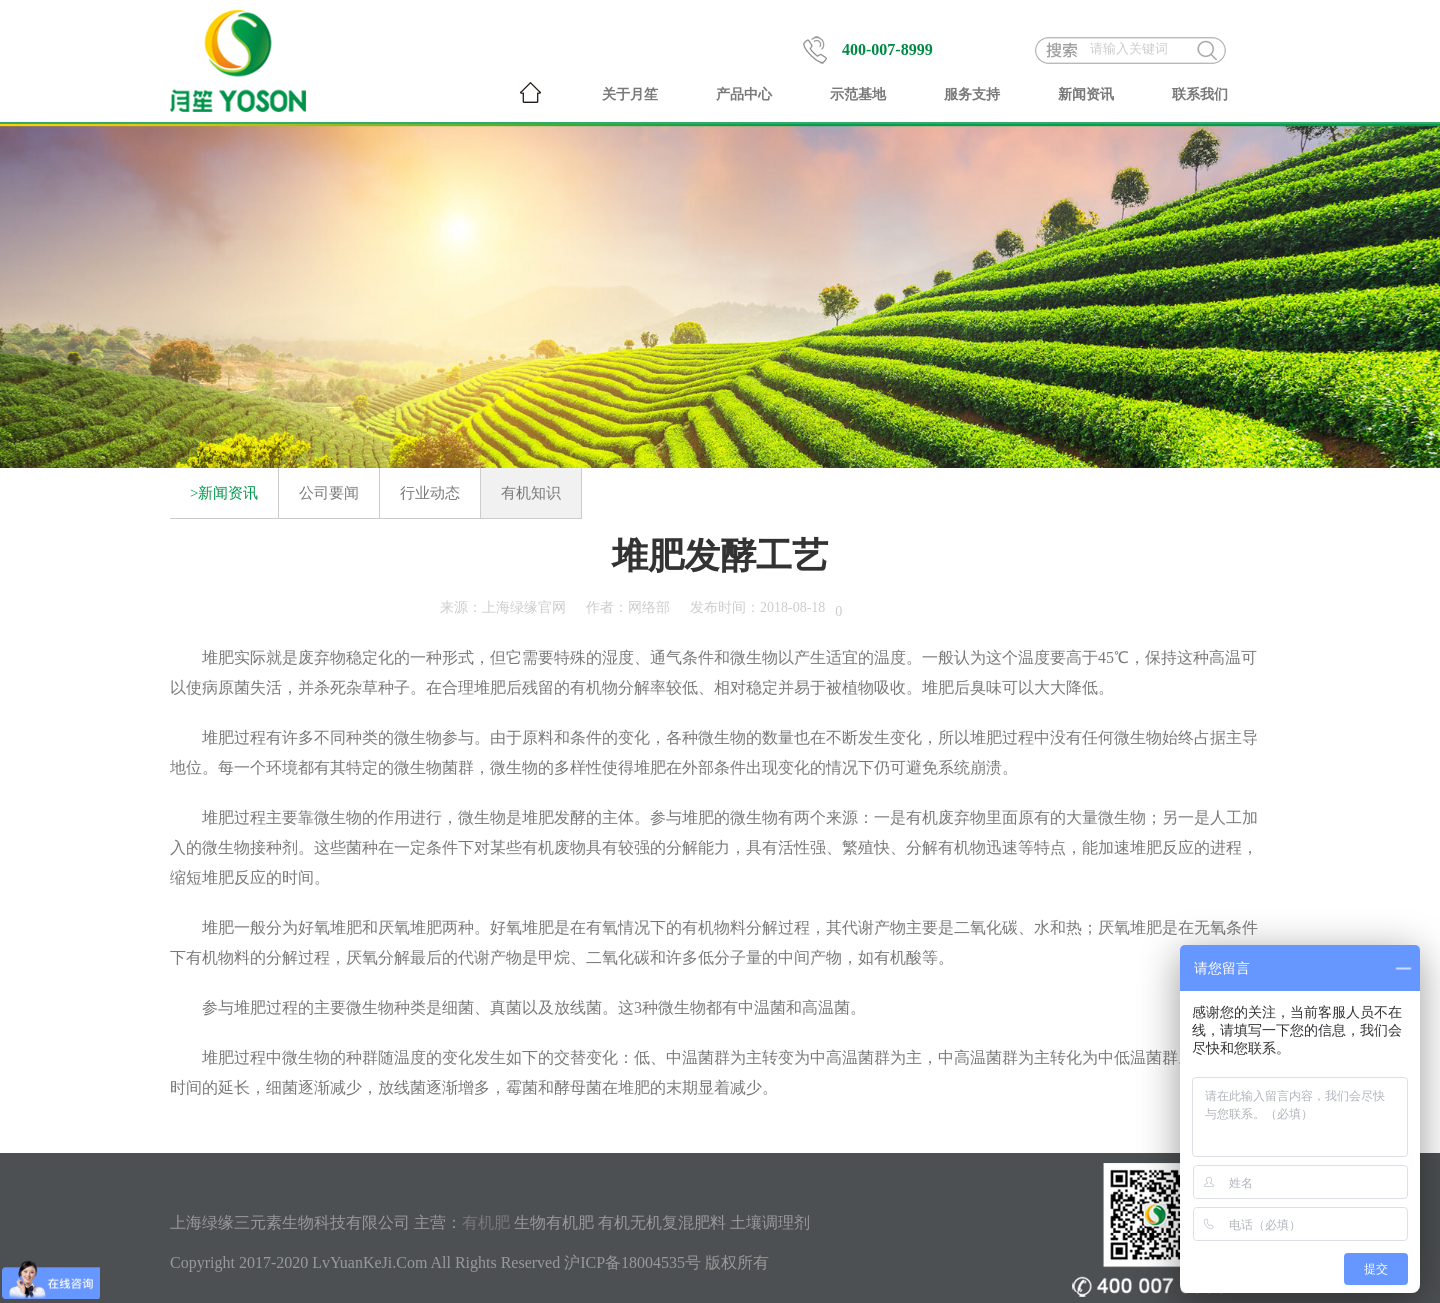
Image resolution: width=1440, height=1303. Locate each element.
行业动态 (430, 493)
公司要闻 (329, 493)
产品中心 (744, 94)
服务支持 (972, 94)
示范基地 (858, 94)
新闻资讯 (1086, 94)
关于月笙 (630, 94)
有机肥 (486, 1222)
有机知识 (531, 493)
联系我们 (1200, 94)
